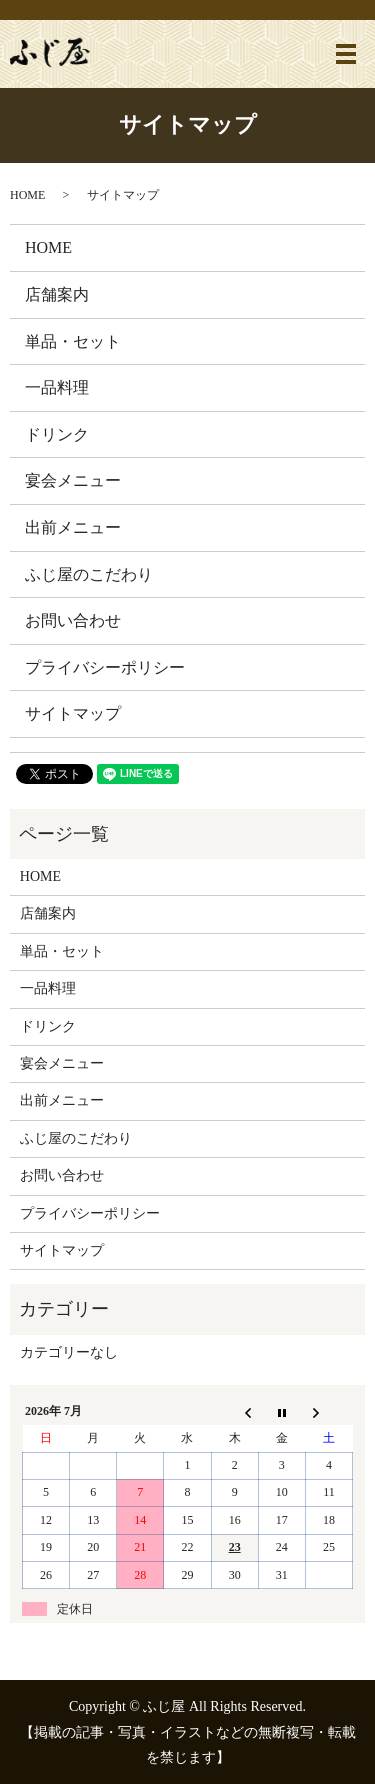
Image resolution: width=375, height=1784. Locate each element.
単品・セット (73, 341)
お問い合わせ (73, 620)
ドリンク (57, 434)
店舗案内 (57, 294)
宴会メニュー (73, 480)
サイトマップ (73, 713)
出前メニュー (73, 527)
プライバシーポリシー (105, 667)
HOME (27, 195)
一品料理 (57, 387)
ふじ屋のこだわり (89, 574)
